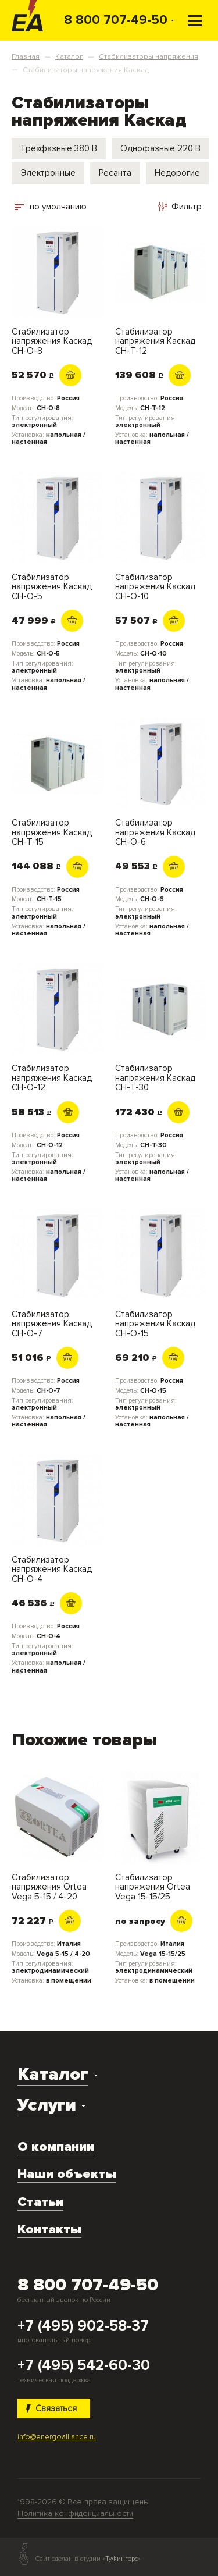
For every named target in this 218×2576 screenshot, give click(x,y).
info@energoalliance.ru (56, 2437)
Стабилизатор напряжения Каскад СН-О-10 (155, 587)
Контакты (49, 2229)
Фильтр (180, 206)
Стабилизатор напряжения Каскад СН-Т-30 (155, 1078)
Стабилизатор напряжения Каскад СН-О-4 (52, 1569)
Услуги (46, 2105)
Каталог (52, 2074)
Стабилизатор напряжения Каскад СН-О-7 (52, 1324)
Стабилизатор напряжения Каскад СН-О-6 (155, 832)
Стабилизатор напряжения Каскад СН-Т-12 (155, 341)
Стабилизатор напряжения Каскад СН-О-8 (52, 341)
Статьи (40, 2202)
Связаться (51, 2408)
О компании (55, 2147)
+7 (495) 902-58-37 (83, 2326)
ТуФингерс (121, 2559)
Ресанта (115, 173)
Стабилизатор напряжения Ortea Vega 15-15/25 (152, 1887)
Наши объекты (66, 2174)
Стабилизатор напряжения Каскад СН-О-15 (155, 1324)
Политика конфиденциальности (75, 2513)
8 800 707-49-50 (115, 20)
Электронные (48, 173)
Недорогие (177, 173)
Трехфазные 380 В (58, 148)
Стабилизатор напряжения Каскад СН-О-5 (52, 587)
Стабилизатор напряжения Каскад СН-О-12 (52, 1078)
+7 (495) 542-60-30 (83, 2366)
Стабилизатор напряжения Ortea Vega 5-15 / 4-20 (49, 1887)
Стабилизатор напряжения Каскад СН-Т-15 (52, 832)
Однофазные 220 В (160, 148)
